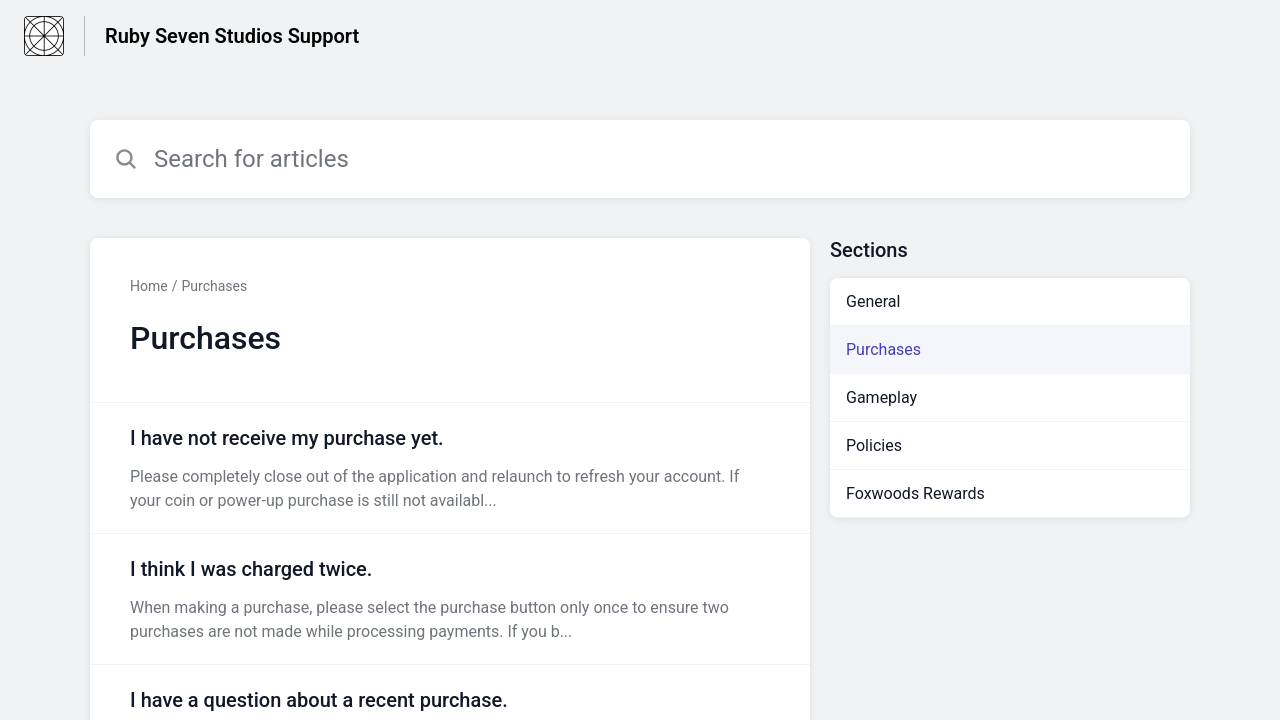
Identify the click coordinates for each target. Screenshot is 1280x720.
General (873, 301)
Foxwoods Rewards (915, 493)
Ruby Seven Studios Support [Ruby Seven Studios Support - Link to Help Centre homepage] (232, 36)
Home (149, 286)
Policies (874, 445)
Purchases (214, 286)
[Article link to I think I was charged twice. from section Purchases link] (450, 599)
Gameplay (881, 397)
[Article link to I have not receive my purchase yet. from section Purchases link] (450, 468)
